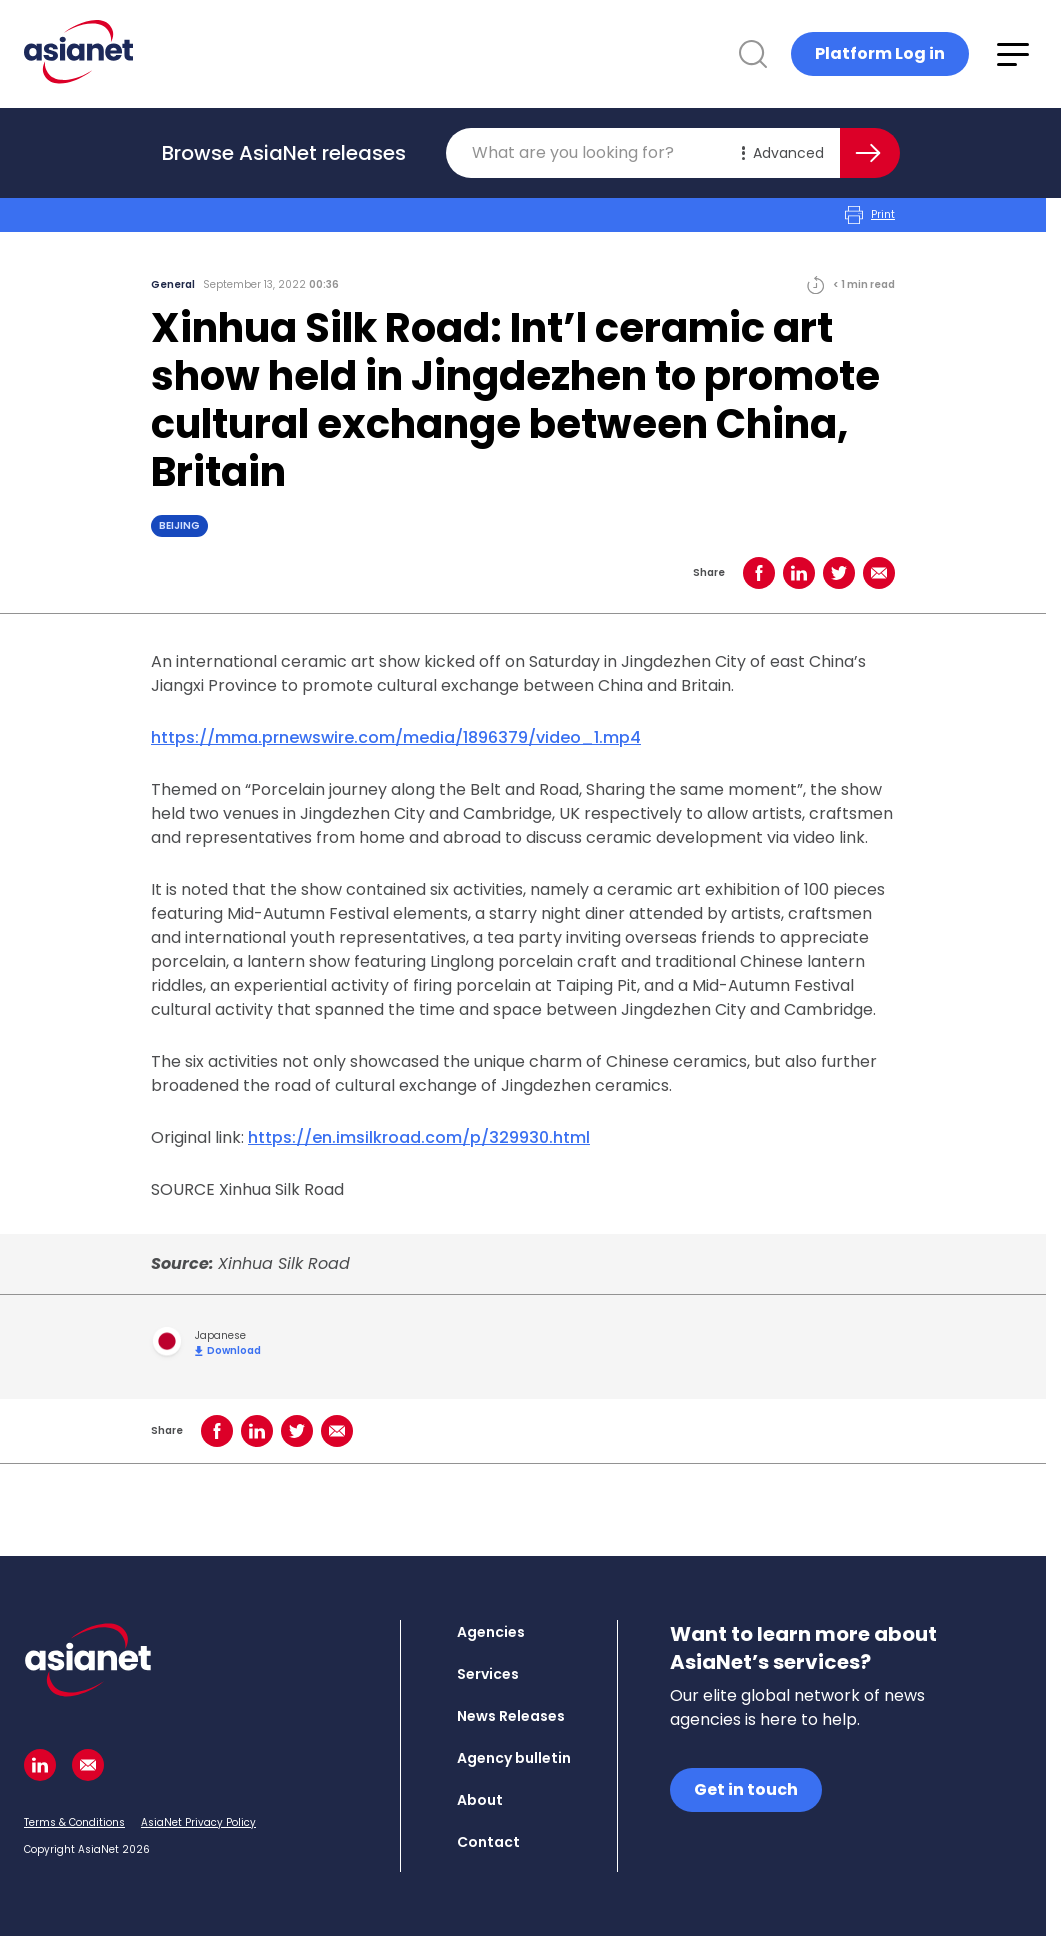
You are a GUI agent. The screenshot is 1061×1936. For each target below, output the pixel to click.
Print (870, 215)
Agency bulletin (514, 1758)
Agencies (491, 1632)
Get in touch (746, 1789)
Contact (488, 1842)
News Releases (511, 1716)
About (480, 1800)
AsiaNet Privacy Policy (198, 1822)
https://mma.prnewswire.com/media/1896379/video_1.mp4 (396, 737)
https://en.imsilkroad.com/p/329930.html (419, 1137)
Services (488, 1674)
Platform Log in (880, 53)
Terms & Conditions (74, 1822)
